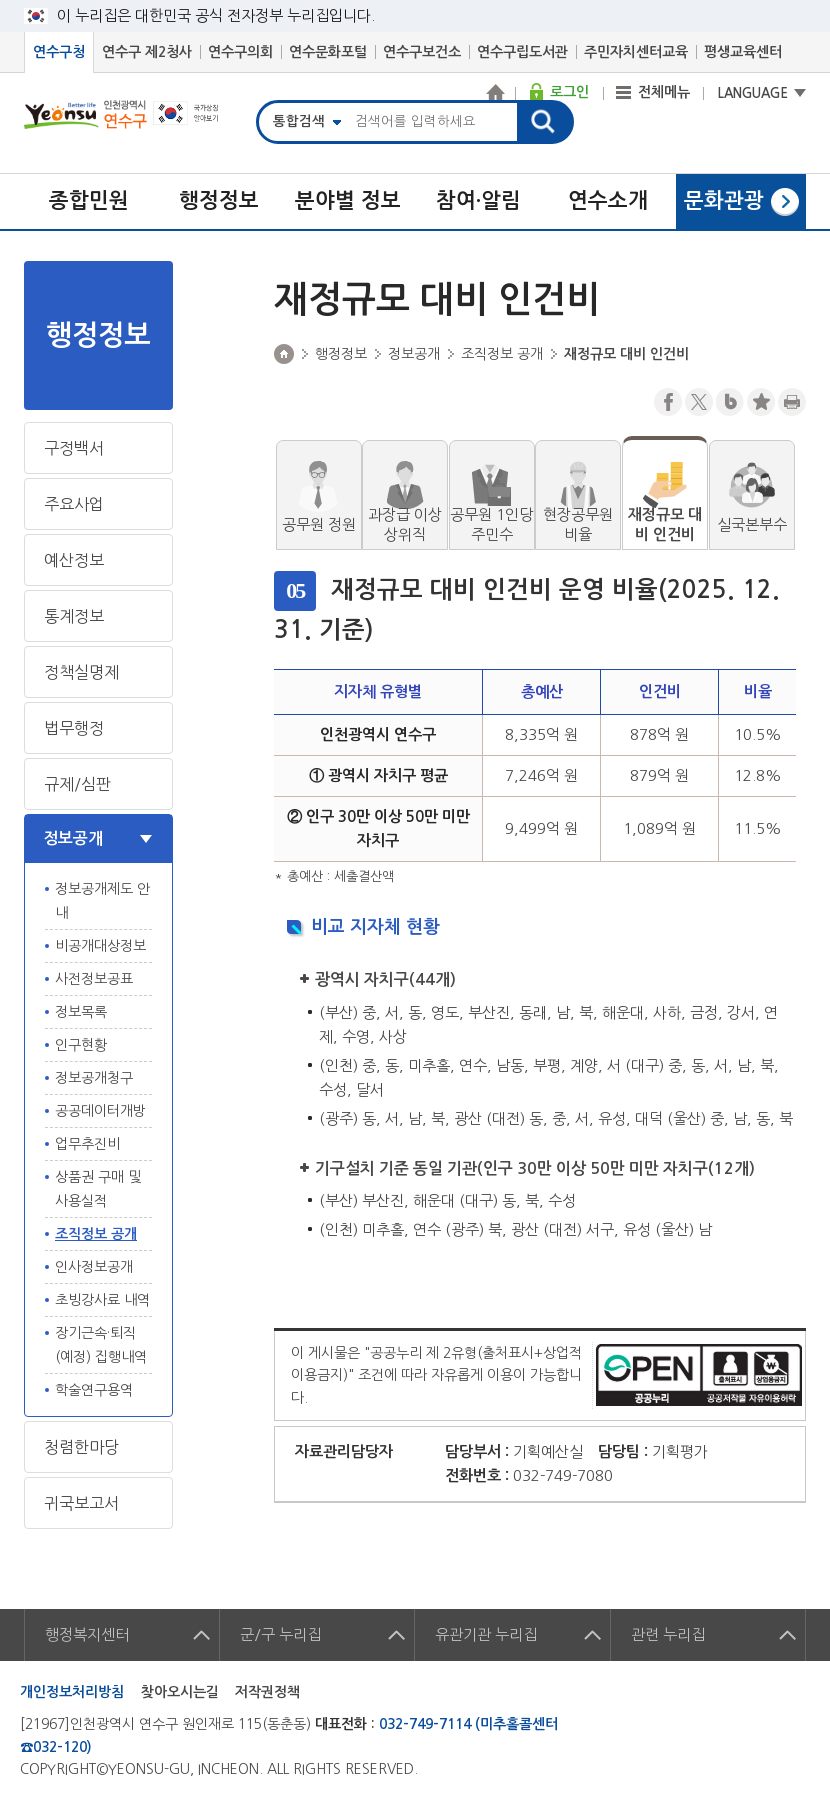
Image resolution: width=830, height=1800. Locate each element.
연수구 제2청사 (147, 52)
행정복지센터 (87, 1634)
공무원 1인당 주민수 (491, 524)
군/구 (280, 1634)
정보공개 (73, 838)
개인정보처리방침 (72, 1692)
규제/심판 (77, 784)
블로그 (730, 402)
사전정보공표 (94, 979)
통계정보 (74, 616)
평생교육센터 (743, 52)
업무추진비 (87, 1144)
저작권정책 (267, 1692)
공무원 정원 (319, 524)
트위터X (699, 402)
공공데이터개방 (100, 1111)
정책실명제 (81, 672)
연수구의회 (240, 52)
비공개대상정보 (100, 946)
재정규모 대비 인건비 (665, 524)
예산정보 (74, 560)
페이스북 (668, 402)
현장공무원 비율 (578, 524)
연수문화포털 (328, 52)
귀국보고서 (81, 1503)
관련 (668, 1634)
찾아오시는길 (180, 1692)
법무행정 (74, 728)
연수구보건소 (422, 52)
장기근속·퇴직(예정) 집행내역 (101, 1345)
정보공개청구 (94, 1078)
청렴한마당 (81, 1447)
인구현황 (81, 1045)
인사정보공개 (94, 1267)
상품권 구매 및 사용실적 (98, 1189)
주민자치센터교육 (636, 52)
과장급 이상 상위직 (405, 524)
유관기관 (486, 1634)
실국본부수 (752, 524)
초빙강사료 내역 (102, 1300)
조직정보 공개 (96, 1234)
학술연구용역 (94, 1390)
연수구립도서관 (522, 52)
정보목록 (81, 1012)
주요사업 (74, 504)
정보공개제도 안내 (102, 901)
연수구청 (59, 52)
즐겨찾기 (761, 402)
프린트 (792, 402)
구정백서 (74, 448)
